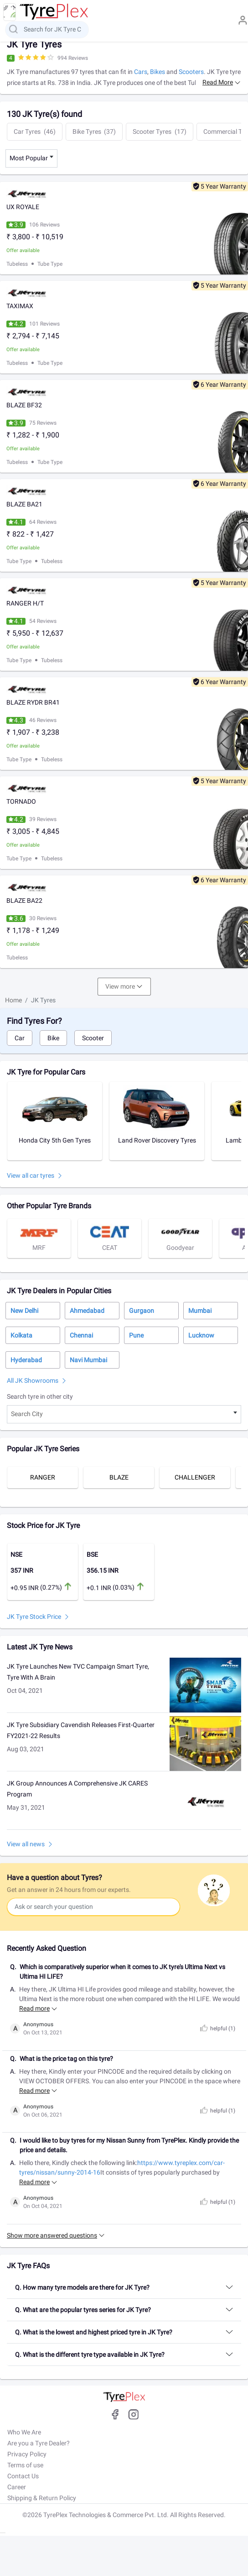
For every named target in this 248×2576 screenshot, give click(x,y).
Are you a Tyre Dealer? (38, 2443)
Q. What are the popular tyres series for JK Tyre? (83, 2309)
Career (16, 2487)
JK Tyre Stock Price (34, 1616)
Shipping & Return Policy (41, 2498)
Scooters (191, 71)
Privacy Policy (26, 2454)
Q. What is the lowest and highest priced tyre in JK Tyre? (93, 2332)
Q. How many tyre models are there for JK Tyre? (82, 2287)
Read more (217, 82)
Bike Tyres (94, 131)
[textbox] (124, 1414)
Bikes (157, 71)
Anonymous (38, 2024)
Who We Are (24, 2432)
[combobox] (31, 158)
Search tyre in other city (40, 1396)
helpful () (216, 2028)
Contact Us (23, 2476)
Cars (140, 71)
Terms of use (25, 2465)
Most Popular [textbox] (29, 158)
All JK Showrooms (32, 1380)
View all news (26, 1844)
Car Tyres (35, 131)
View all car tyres (30, 1175)
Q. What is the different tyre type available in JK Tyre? (90, 2354)
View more (120, 986)
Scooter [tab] (93, 1038)
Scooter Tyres (159, 131)
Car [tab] (20, 1038)
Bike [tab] (53, 1038)
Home (13, 1000)
